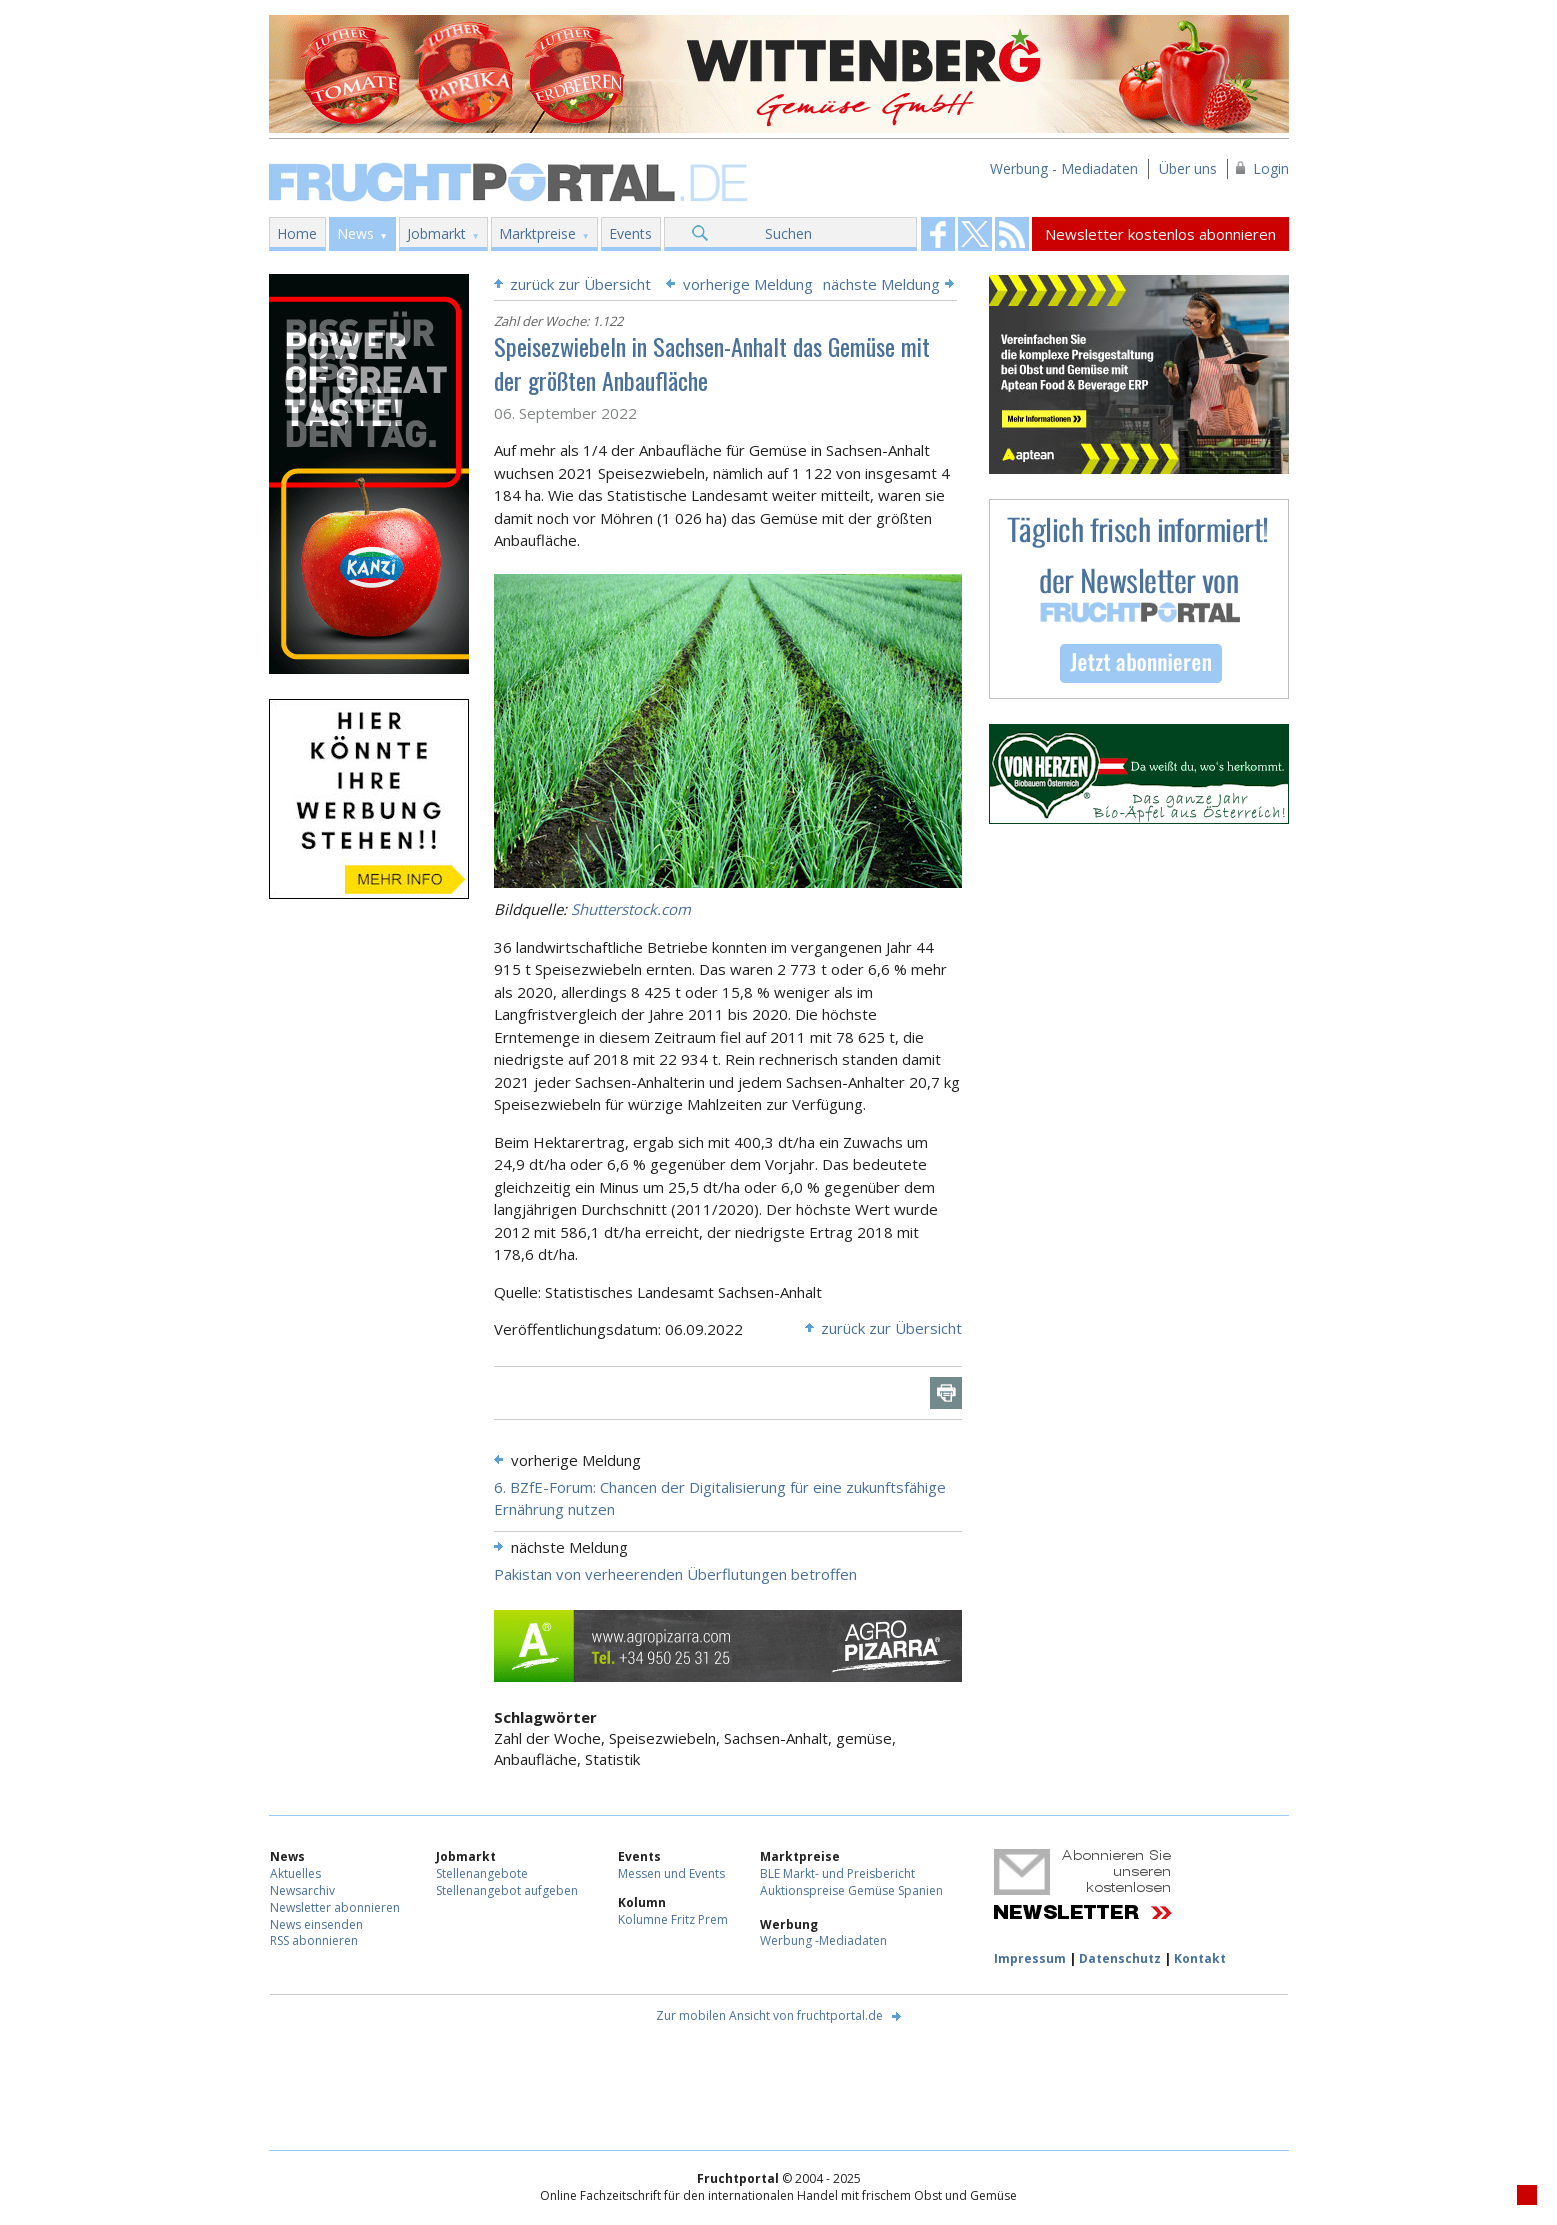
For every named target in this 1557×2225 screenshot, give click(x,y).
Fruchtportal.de (511, 180)
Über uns (1188, 168)
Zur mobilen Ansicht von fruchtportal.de (769, 2015)
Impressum (1030, 1958)
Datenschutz (1120, 1958)
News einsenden (316, 1924)
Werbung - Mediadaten (1064, 168)
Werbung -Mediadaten (823, 1940)
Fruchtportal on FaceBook (938, 234)
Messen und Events (671, 1873)
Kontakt (1200, 1958)
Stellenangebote (482, 1873)
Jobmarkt (436, 233)
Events (630, 233)
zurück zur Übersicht (580, 284)
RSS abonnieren (314, 1940)
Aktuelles (295, 1873)
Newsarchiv (302, 1890)
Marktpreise (537, 233)
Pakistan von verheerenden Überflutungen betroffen (675, 1574)
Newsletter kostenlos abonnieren (1160, 234)
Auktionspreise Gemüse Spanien (851, 1890)
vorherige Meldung (748, 284)
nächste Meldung (881, 284)
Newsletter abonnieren (335, 1907)
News (355, 233)
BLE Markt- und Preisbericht (837, 1873)
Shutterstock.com (631, 909)
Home (297, 233)
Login (1271, 168)
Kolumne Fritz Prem (673, 1919)
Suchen (788, 233)
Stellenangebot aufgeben (507, 1890)
